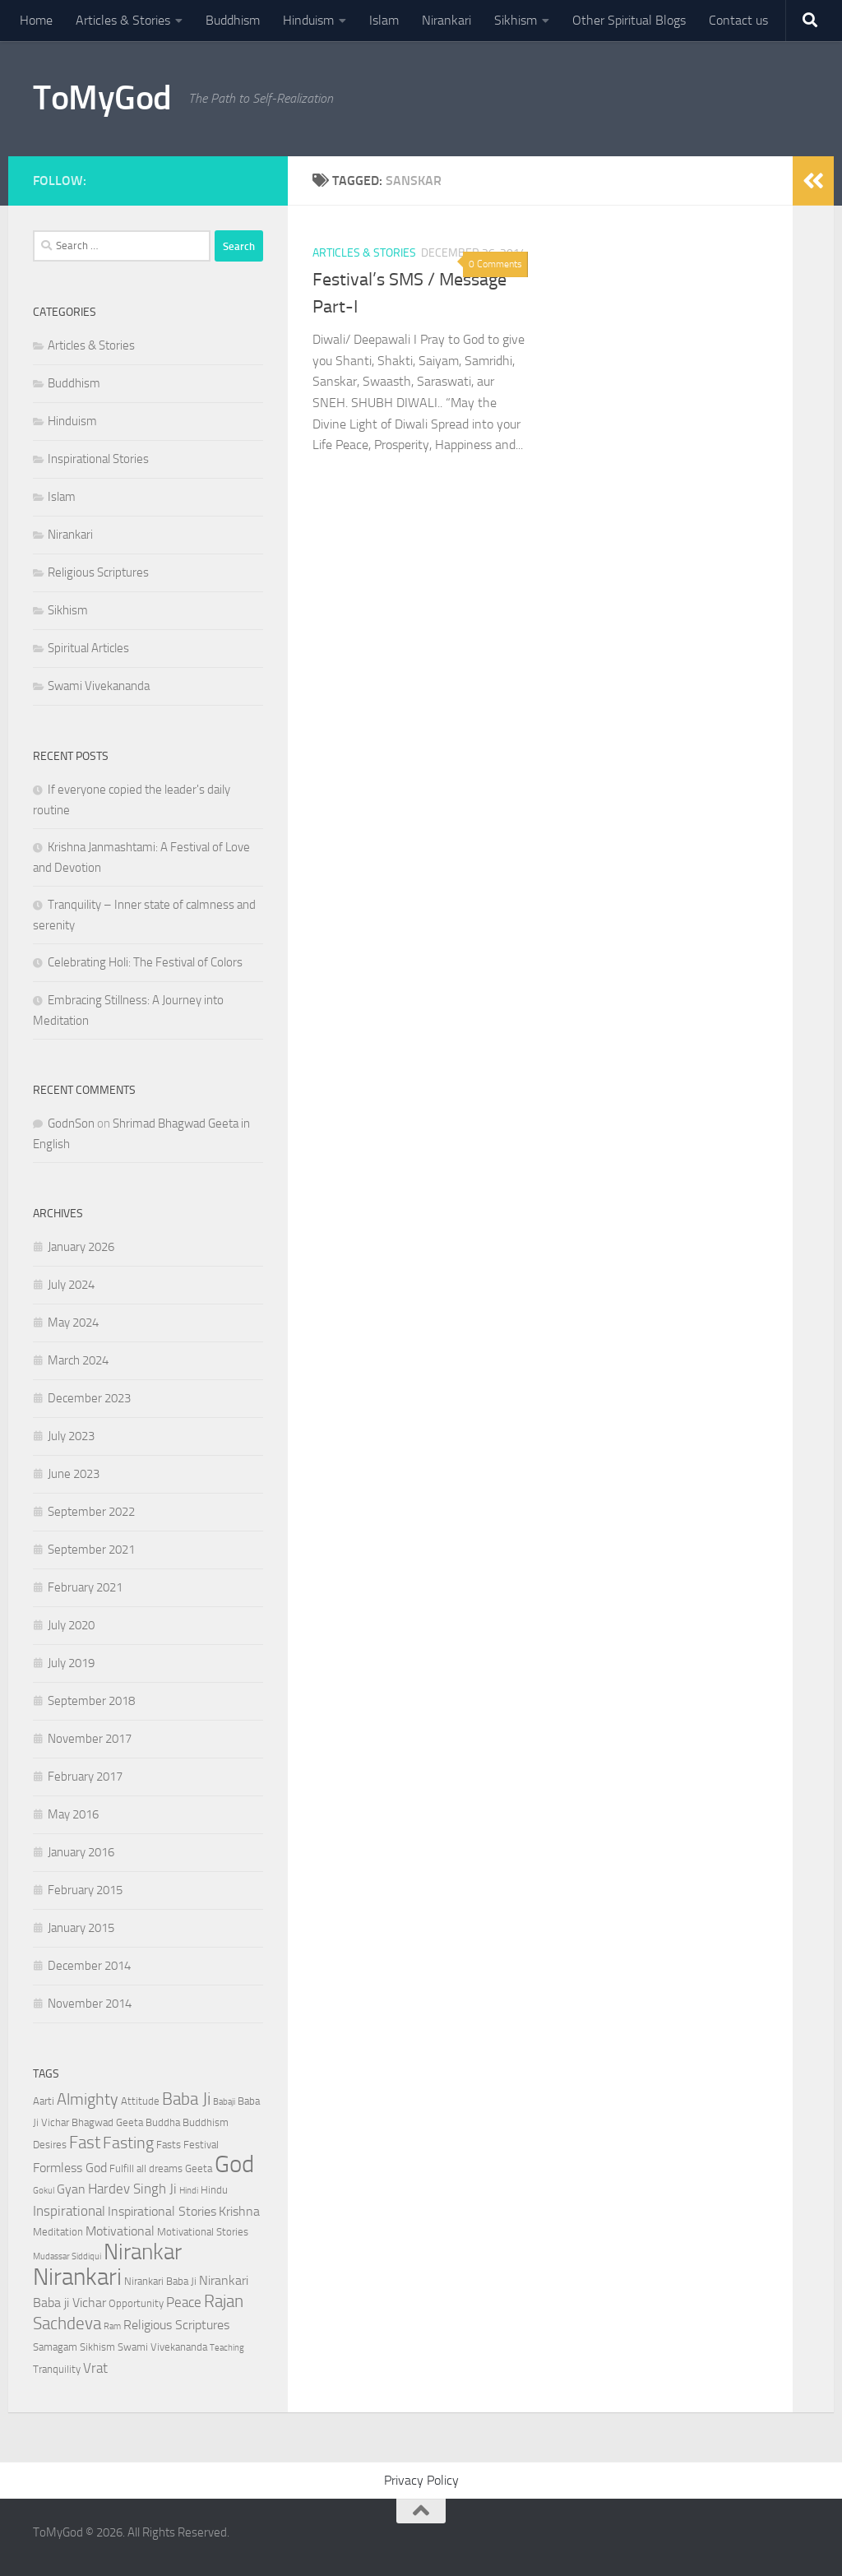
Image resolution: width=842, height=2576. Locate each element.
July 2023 (71, 1436)
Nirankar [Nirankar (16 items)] (143, 2252)
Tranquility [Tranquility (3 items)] (57, 2369)
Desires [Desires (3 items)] (50, 2144)
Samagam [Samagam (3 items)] (55, 2347)
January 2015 (81, 1927)
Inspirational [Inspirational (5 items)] (69, 2211)
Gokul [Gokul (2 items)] (43, 2190)
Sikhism (515, 20)
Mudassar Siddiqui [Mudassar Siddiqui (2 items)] (67, 2256)
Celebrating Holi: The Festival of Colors (145, 962)
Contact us (738, 20)
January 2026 (81, 1246)
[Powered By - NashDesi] (255, 178)
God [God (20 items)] (234, 2164)
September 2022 (91, 1511)
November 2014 (90, 2003)
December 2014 (89, 1965)
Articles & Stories (123, 20)
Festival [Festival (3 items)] (201, 2144)
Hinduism (308, 20)
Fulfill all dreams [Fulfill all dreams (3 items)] (146, 2168)
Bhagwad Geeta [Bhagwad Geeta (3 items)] (107, 2122)
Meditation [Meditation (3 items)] (58, 2232)
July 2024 (71, 1284)
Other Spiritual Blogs (629, 20)
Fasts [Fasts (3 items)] (168, 2144)
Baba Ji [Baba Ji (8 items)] (186, 2098)
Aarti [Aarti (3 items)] (43, 2101)
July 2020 (71, 1625)
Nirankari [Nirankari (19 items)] (77, 2277)
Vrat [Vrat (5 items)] (95, 2368)
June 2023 (73, 1473)
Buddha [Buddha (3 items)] (163, 2122)
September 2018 (91, 1700)
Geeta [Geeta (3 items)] (198, 2168)
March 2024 (78, 1360)
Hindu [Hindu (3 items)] (214, 2190)
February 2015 (85, 1890)
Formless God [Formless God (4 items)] (70, 2168)
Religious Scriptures (98, 572)
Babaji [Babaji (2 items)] (224, 2101)
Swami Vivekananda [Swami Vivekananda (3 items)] (162, 2347)
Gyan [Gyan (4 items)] (71, 2189)
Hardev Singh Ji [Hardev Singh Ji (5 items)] (132, 2188)
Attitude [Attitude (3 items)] (140, 2101)
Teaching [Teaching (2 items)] (227, 2347)
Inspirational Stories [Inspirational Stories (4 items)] (162, 2211)
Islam (384, 20)
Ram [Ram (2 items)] (112, 2326)
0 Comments (495, 264)
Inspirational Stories (98, 459)
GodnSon (71, 1123)
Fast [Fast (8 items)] (84, 2142)
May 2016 (73, 1814)
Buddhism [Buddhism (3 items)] (206, 2122)
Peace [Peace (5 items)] (183, 2302)
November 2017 (90, 1738)
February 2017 (85, 1776)
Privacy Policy (421, 2480)
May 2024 (73, 1322)
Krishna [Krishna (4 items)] (239, 2211)
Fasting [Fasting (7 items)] (128, 2142)
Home (36, 20)
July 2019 (71, 1663)
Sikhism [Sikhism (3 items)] (97, 2347)
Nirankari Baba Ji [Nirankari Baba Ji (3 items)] (160, 2281)
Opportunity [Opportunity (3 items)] (136, 2303)
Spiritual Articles (88, 648)
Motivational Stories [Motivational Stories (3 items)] (202, 2232)
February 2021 (85, 1587)
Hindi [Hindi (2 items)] (188, 2190)
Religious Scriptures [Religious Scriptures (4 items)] (176, 2325)
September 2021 (91, 1549)
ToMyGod (102, 97)
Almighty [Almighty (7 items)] (87, 2099)
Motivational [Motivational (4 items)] (120, 2231)
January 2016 (81, 1852)
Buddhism (233, 20)
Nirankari (446, 20)
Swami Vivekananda (99, 686)
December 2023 (89, 1398)
